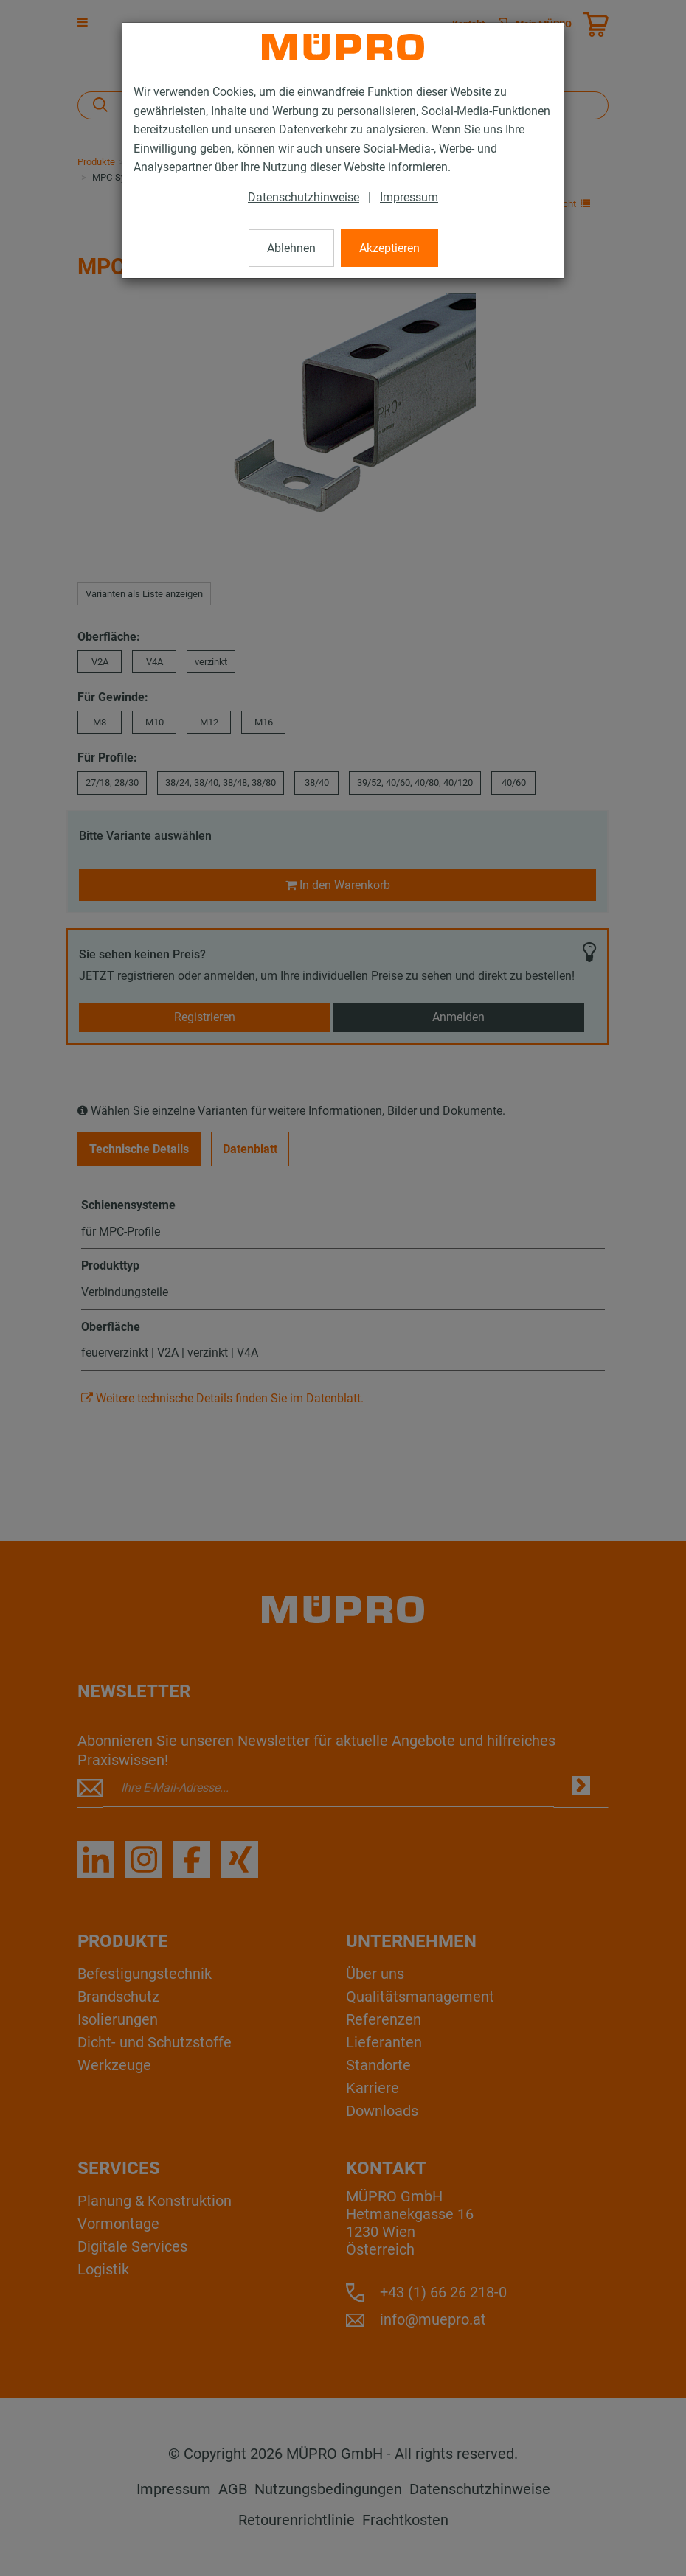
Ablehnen (291, 248)
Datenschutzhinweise (303, 197)
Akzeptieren (389, 248)
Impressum (409, 197)
